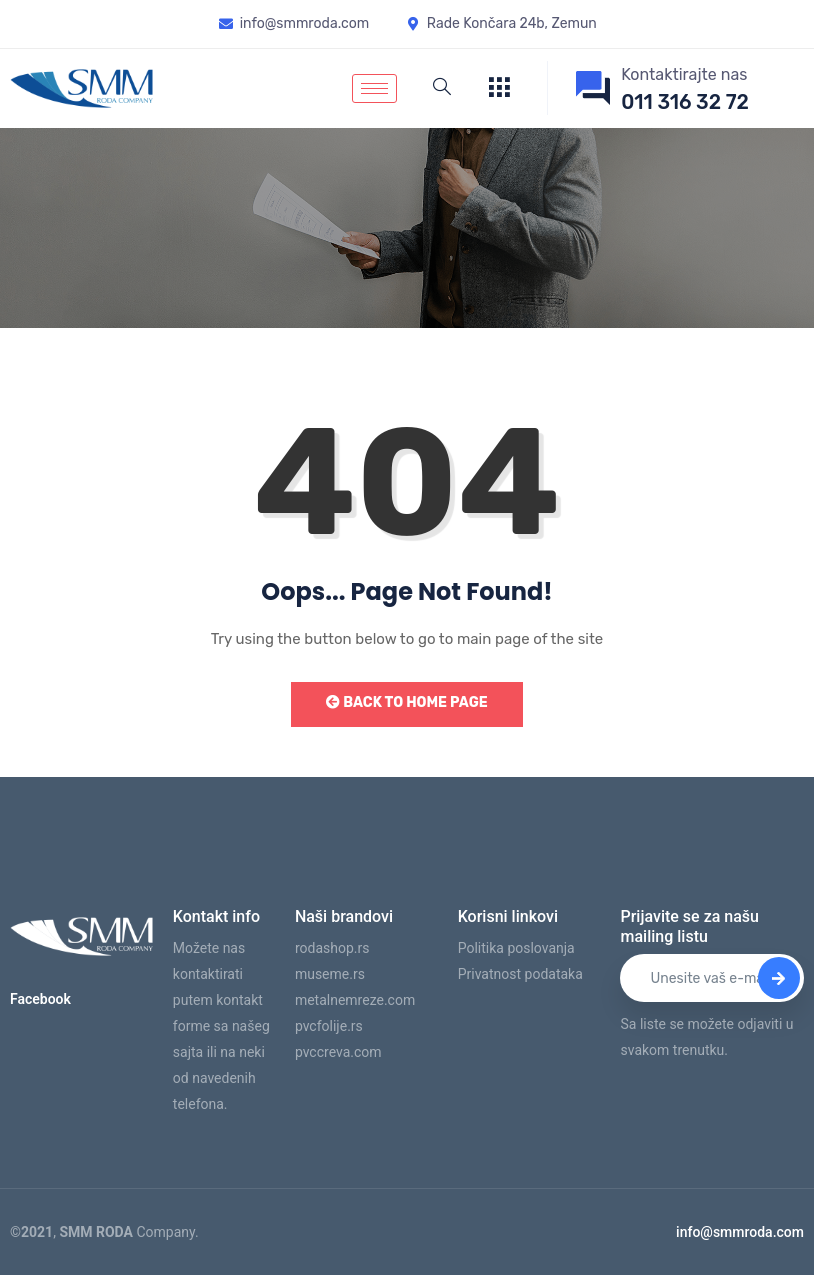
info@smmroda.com (740, 1232)
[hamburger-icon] (374, 88)
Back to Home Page (406, 702)
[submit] (779, 978)
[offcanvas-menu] (499, 88)
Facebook (40, 999)
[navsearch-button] (442, 88)
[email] (712, 978)
